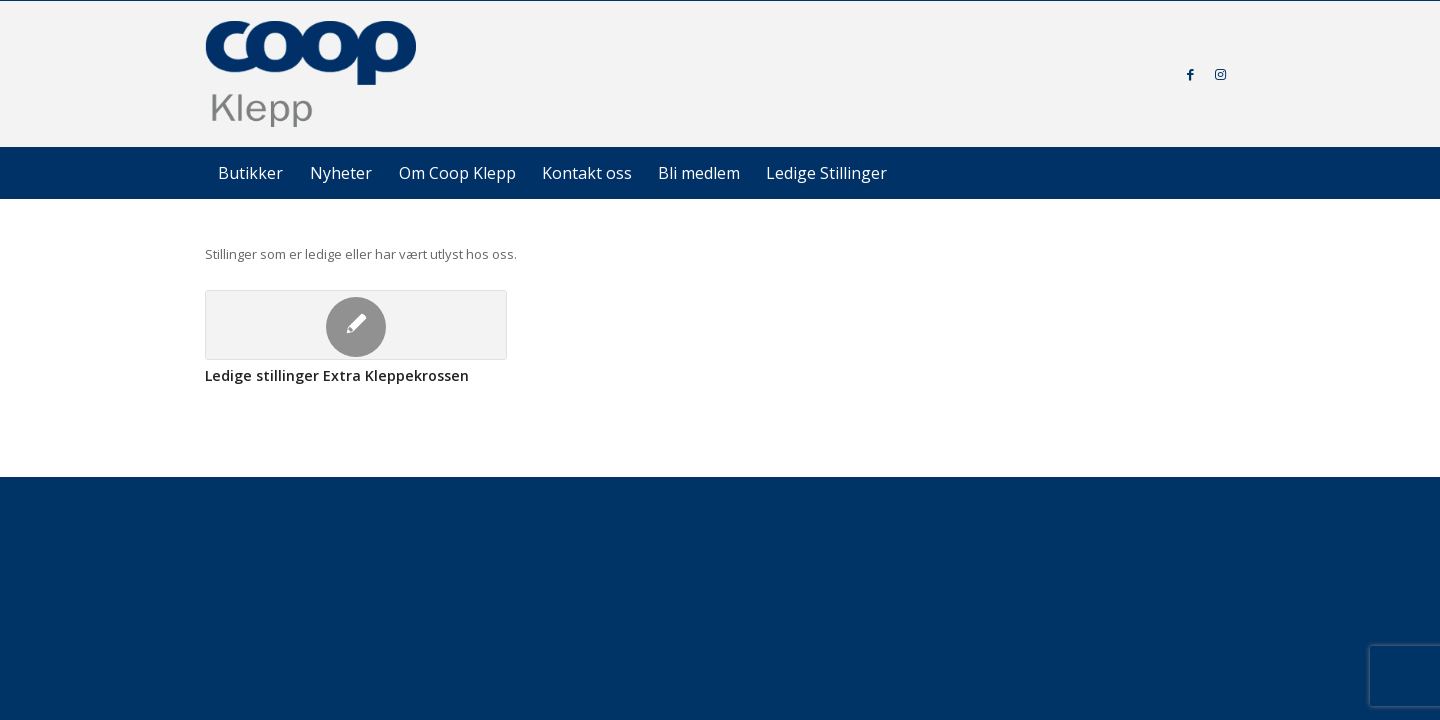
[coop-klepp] (312, 74)
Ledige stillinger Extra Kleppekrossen (337, 375)
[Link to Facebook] (1190, 74)
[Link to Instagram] (1220, 74)
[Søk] (1190, 173)
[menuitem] (250, 173)
